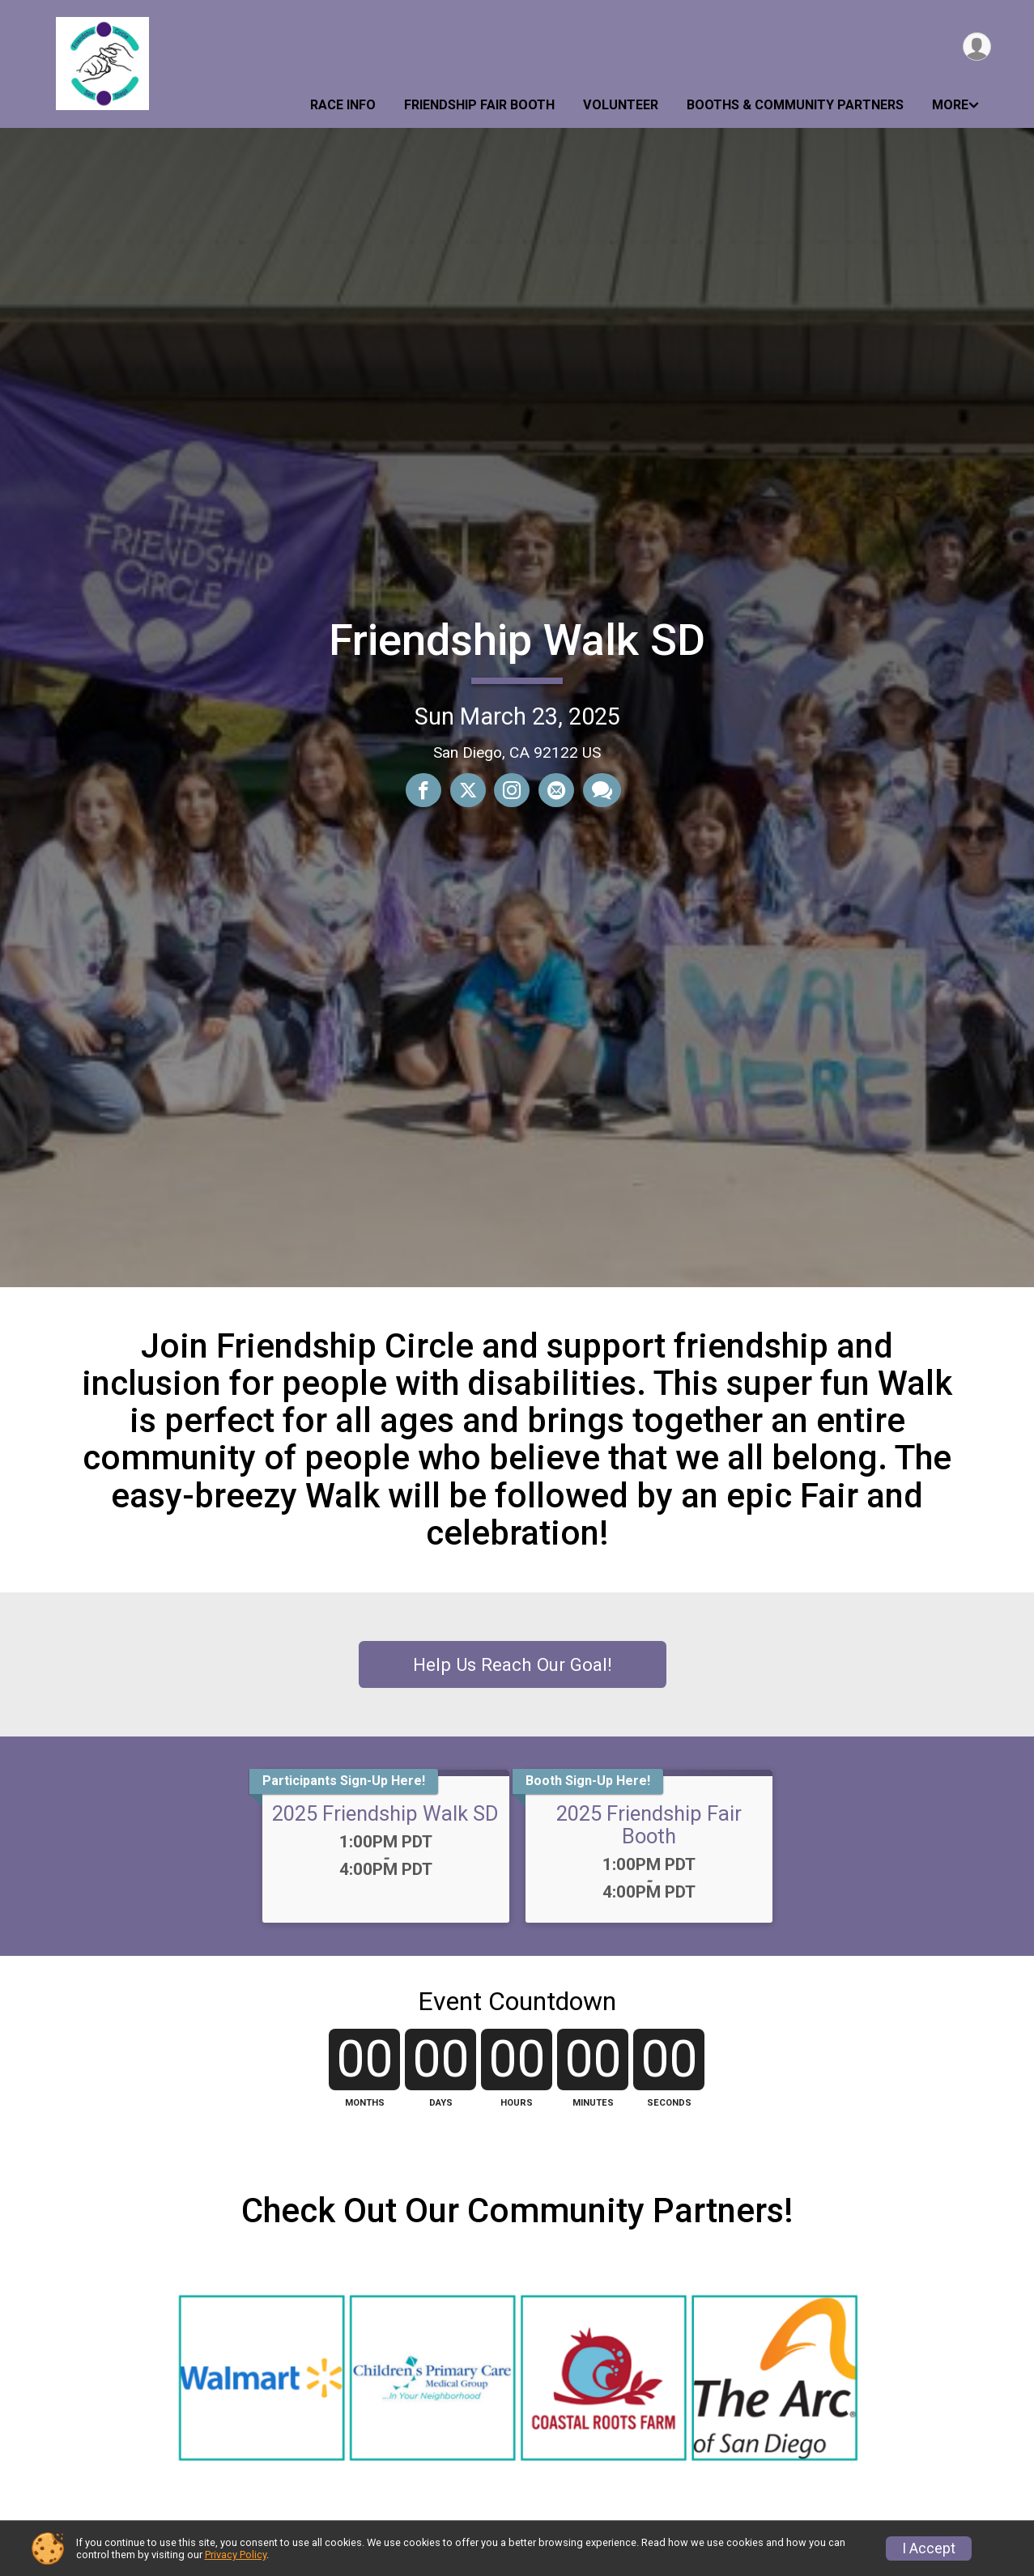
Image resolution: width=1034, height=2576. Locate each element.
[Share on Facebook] (424, 790)
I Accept (928, 2548)
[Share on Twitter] (468, 790)
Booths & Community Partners (795, 105)
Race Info (343, 105)
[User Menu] (976, 47)
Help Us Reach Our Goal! (512, 1664)
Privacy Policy (235, 2554)
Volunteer (620, 105)
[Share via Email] (555, 790)
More (950, 105)
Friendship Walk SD (517, 639)
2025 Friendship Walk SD (385, 1813)
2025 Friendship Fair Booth (649, 1824)
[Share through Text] (600, 790)
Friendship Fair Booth (479, 105)
